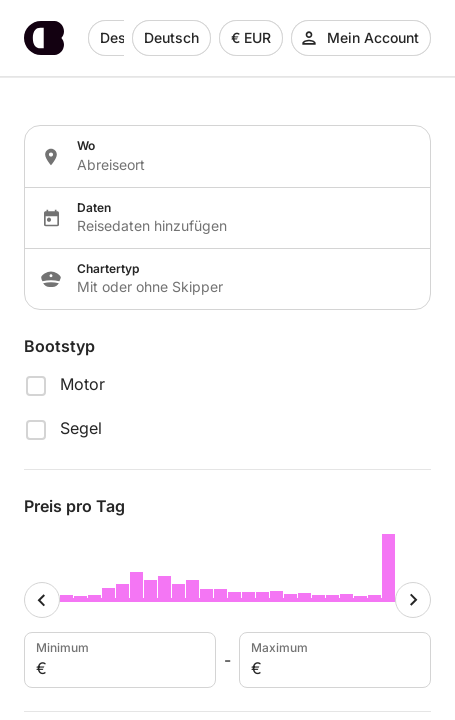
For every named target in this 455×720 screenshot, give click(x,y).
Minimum (118, 660)
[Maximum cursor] (413, 600)
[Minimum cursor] (42, 600)
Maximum (333, 660)
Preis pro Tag (74, 506)
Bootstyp (59, 346)
